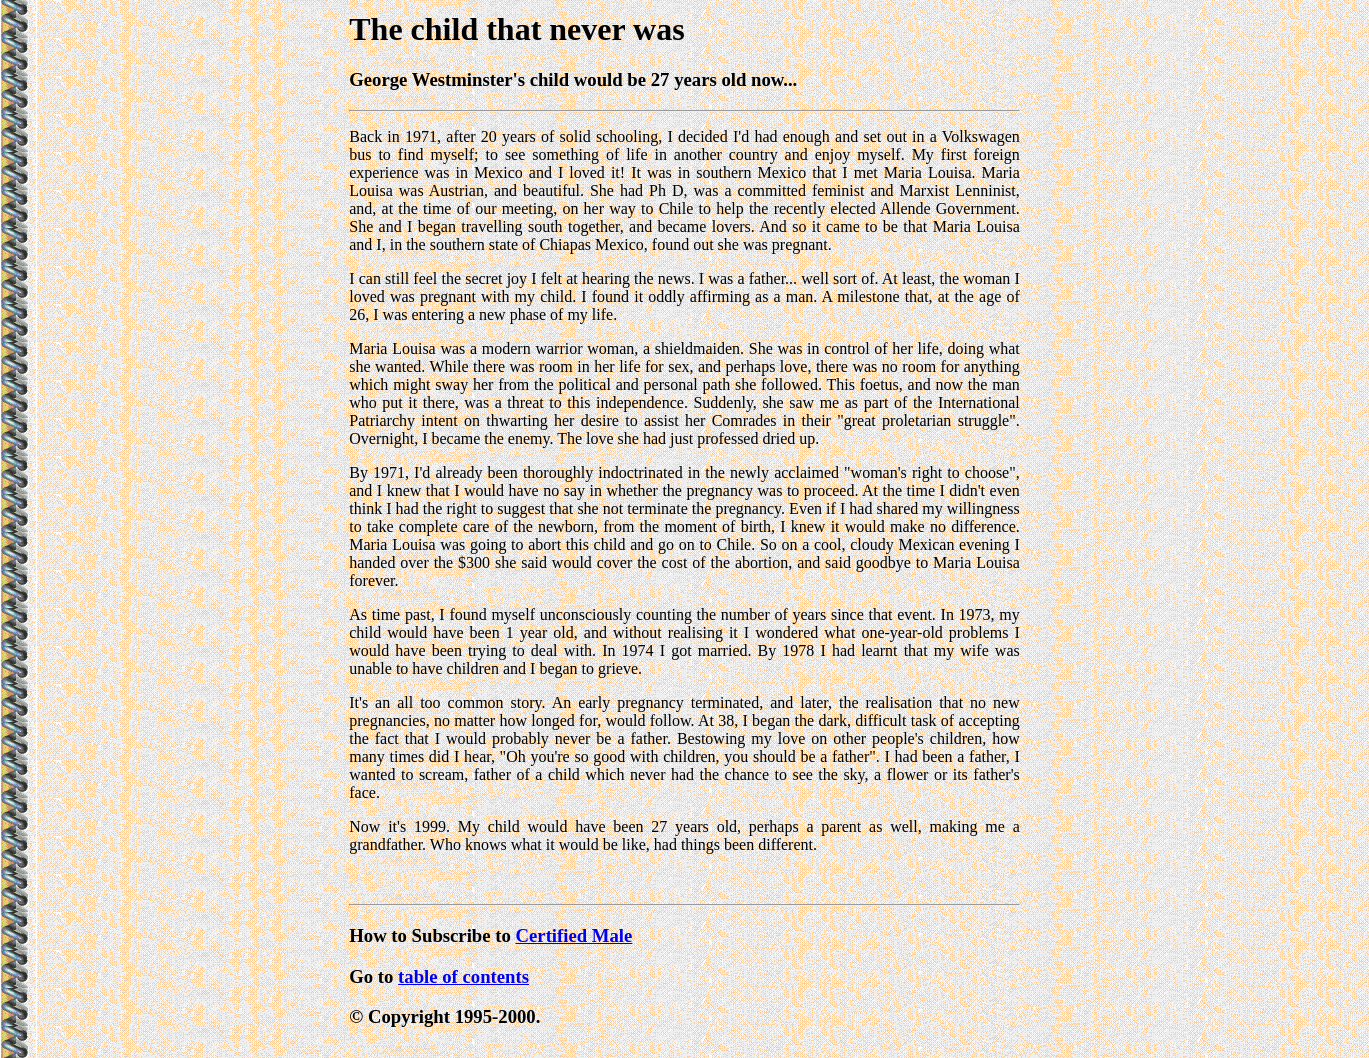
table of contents (463, 976)
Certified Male (574, 935)
